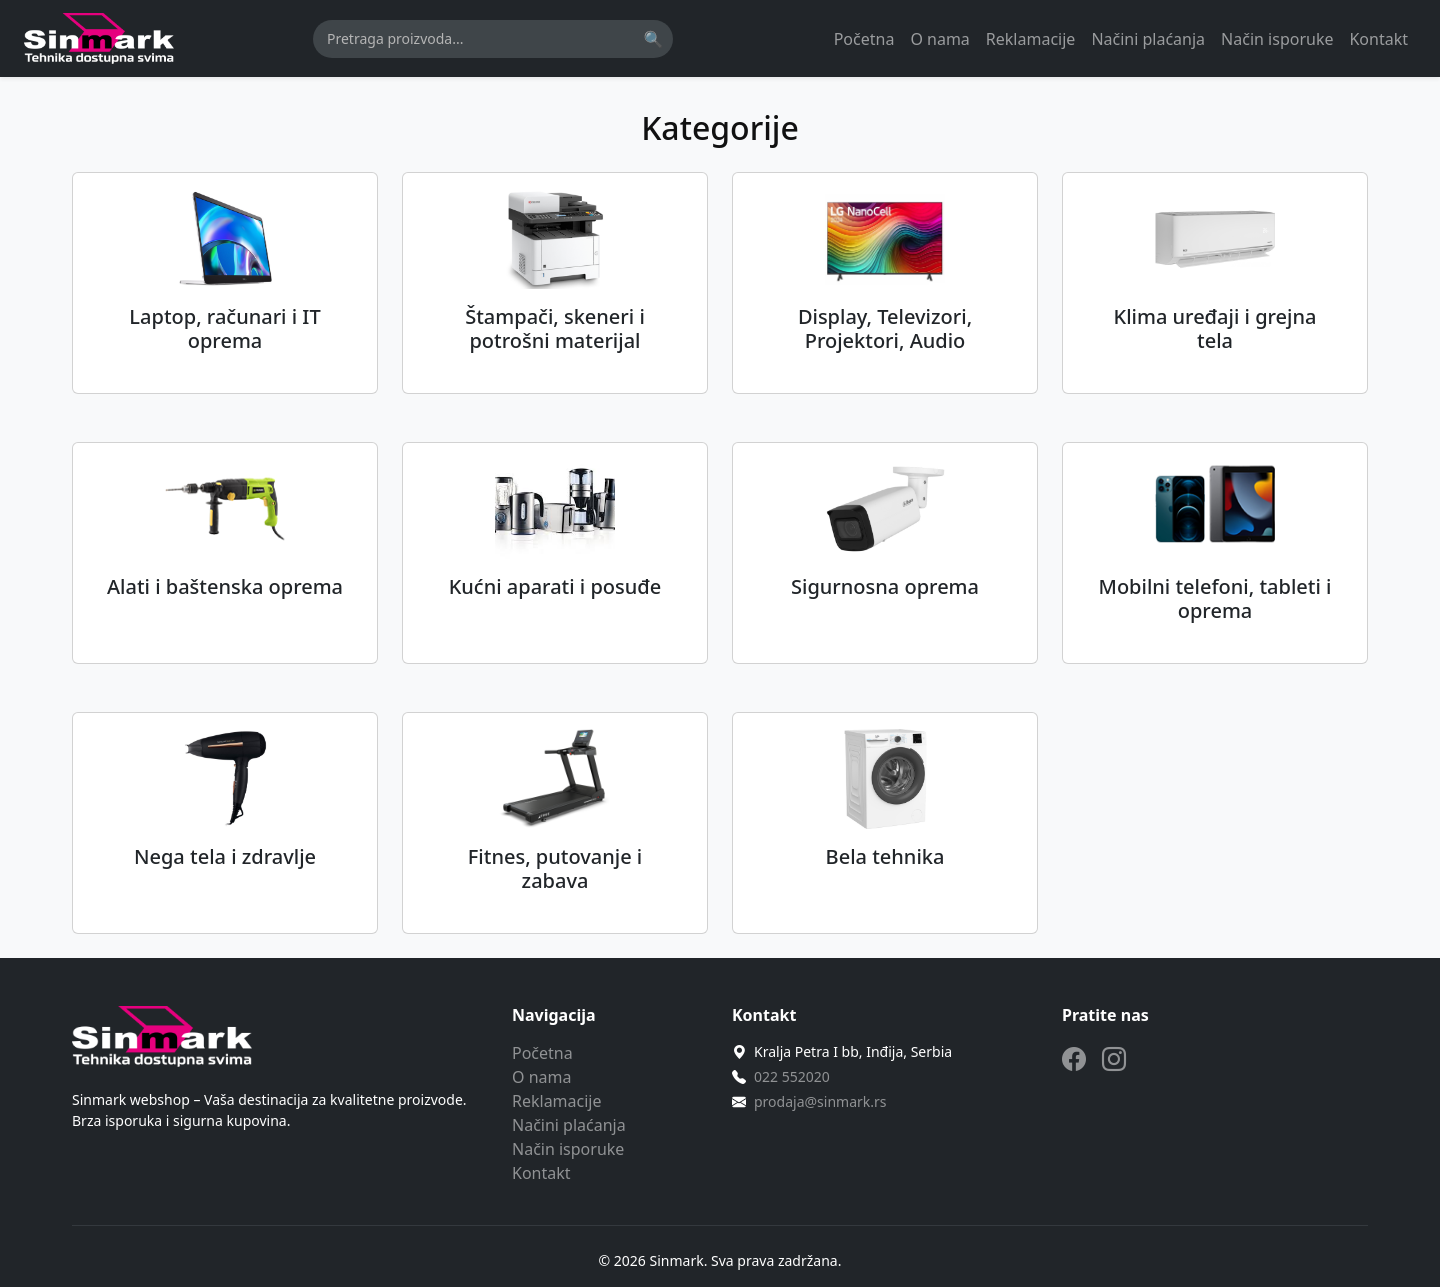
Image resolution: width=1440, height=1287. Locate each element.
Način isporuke (1277, 39)
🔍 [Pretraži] (653, 39)
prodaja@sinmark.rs (820, 1101)
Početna (864, 39)
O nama (939, 39)
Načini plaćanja (1148, 39)
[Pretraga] (493, 39)
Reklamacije (1031, 39)
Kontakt (1378, 39)
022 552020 (792, 1076)
